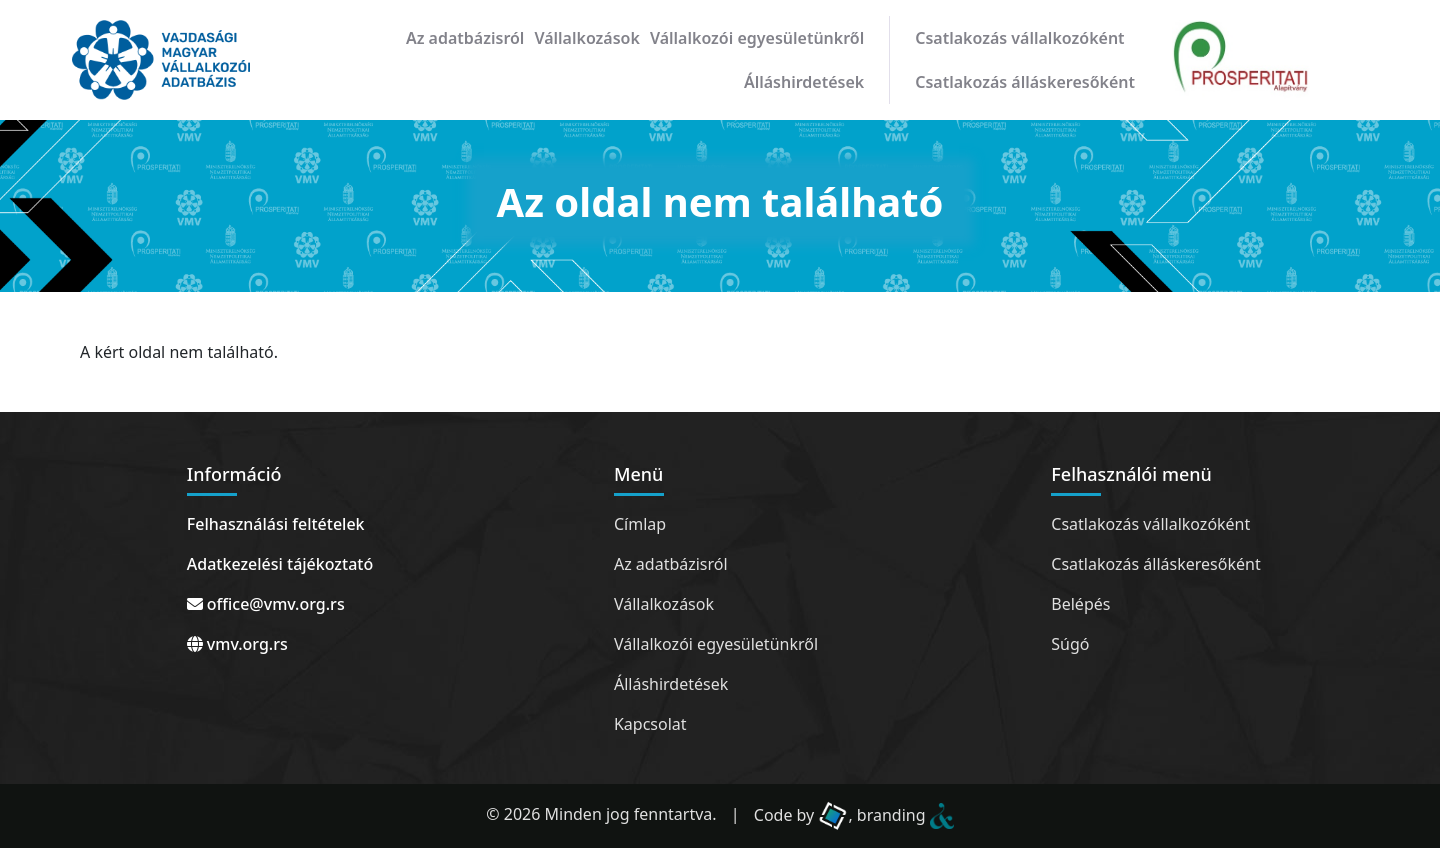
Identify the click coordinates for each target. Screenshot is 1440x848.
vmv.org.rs (237, 644)
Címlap (640, 524)
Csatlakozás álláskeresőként (1025, 82)
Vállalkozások (586, 38)
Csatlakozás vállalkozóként (1019, 38)
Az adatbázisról (465, 38)
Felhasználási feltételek (276, 524)
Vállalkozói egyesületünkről (757, 38)
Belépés (1080, 604)
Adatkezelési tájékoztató (280, 564)
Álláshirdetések (804, 82)
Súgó (1070, 644)
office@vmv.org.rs (266, 604)
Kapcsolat (650, 724)
